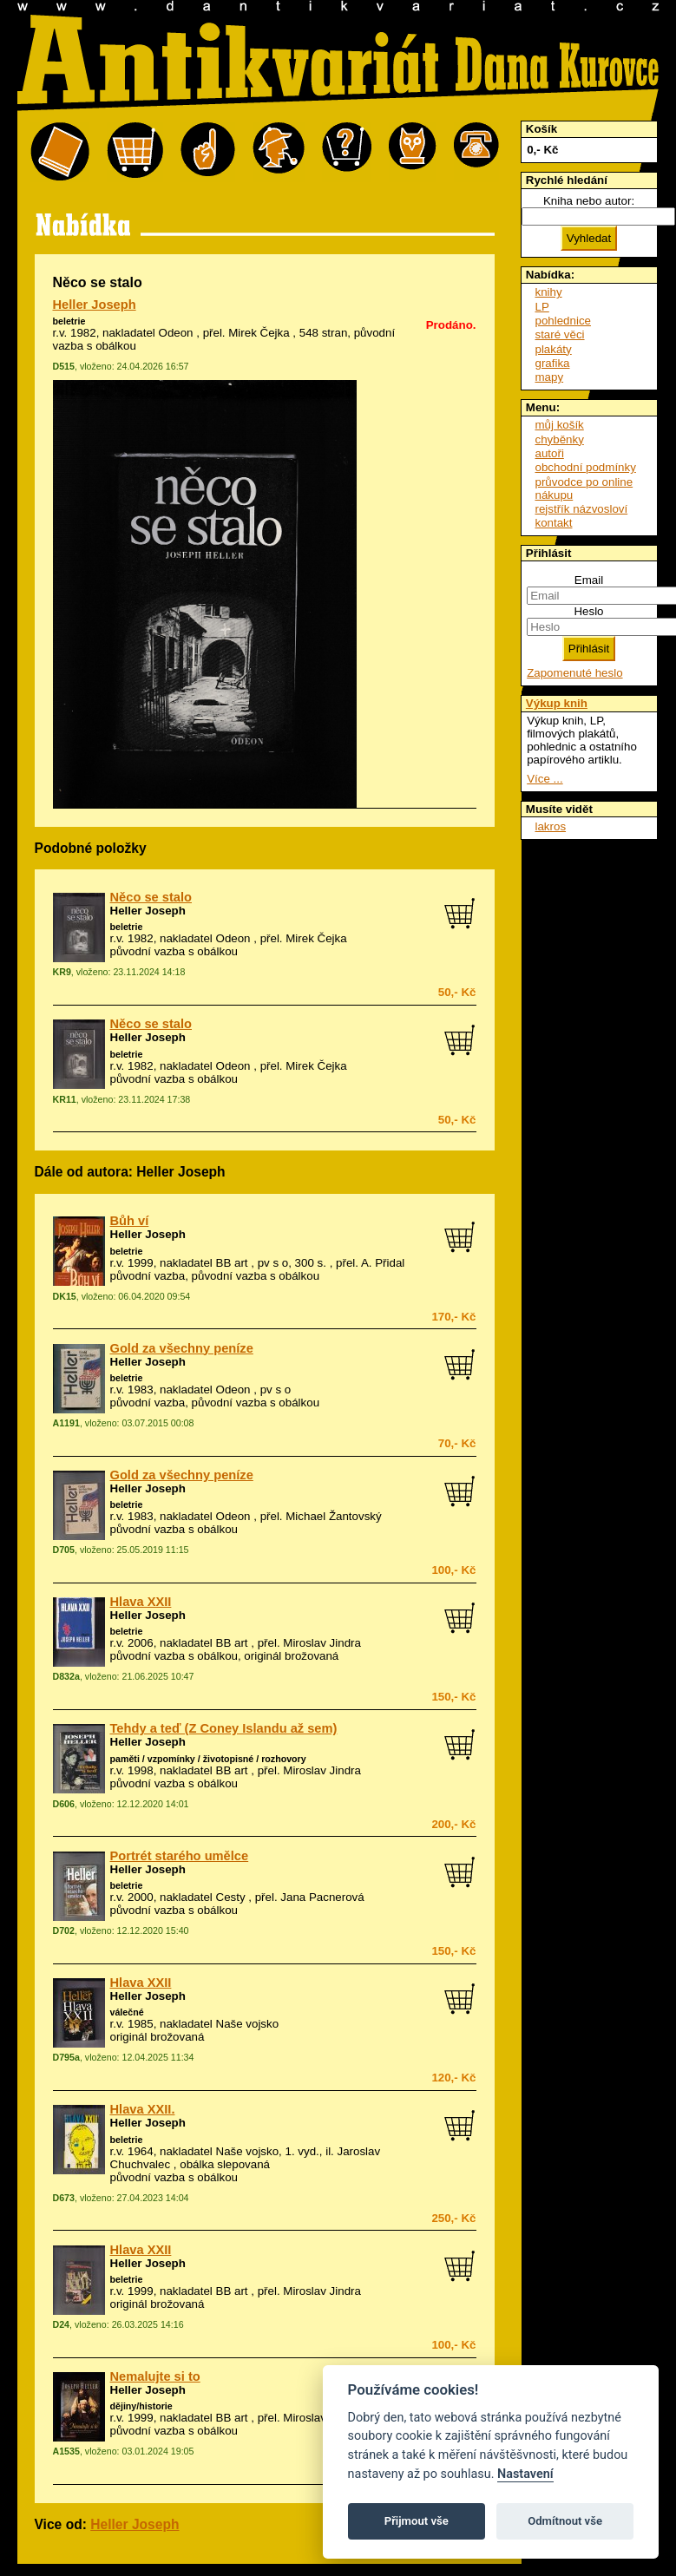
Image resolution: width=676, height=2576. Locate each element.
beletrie (69, 321)
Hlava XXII (141, 1602)
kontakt (554, 522)
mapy (549, 376)
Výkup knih (556, 703)
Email (588, 580)
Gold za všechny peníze (181, 1348)
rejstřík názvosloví (581, 508)
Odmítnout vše (565, 2520)
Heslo (588, 611)
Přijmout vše (416, 2520)
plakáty (553, 349)
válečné (127, 2012)
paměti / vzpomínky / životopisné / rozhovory (208, 1758)
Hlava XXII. (142, 2109)
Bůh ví (129, 1221)
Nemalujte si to (155, 2376)
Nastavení (525, 2474)
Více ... (544, 778)
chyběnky (559, 439)
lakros (551, 826)
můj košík (559, 424)
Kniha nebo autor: (588, 200)
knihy (548, 291)
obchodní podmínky (585, 467)
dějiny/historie (141, 2406)
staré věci (560, 334)
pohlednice (563, 320)
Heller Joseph (94, 304)
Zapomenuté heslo (574, 672)
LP (542, 306)
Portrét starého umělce (179, 1856)
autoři (549, 453)
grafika (552, 363)
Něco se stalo (151, 897)
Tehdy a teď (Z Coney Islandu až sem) (224, 1728)
